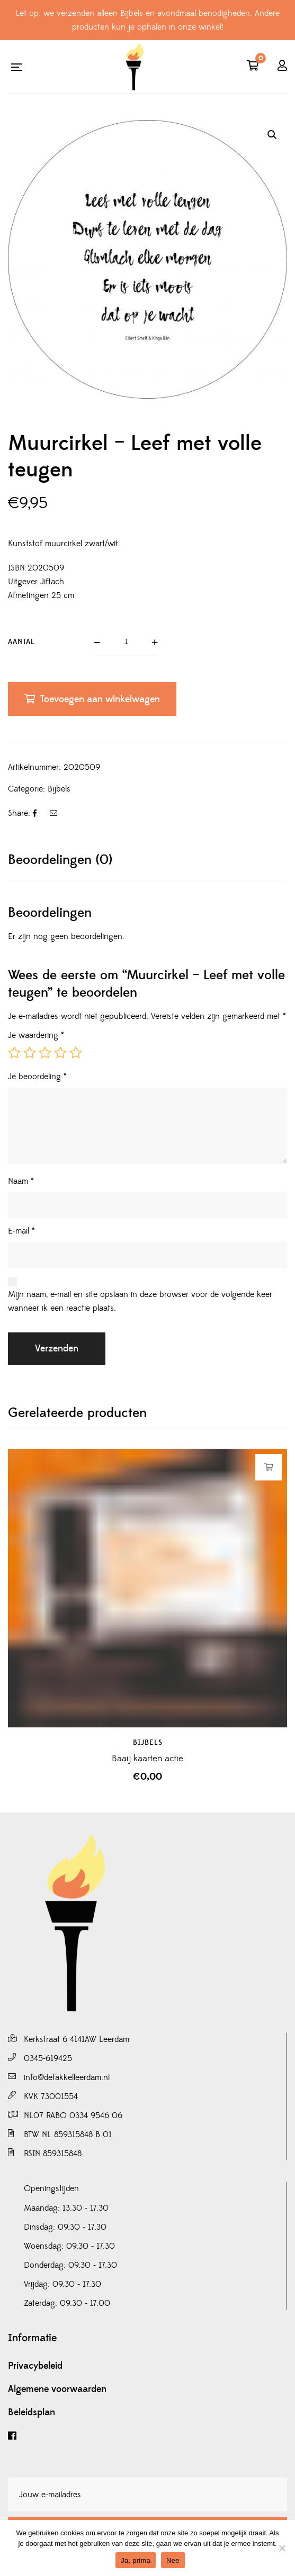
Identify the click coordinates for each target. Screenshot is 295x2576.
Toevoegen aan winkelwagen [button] (268, 1467)
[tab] (147, 860)
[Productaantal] (126, 642)
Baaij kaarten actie (147, 1758)
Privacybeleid (35, 2366)
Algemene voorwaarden (57, 2389)
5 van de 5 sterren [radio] (75, 1052)
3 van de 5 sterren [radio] (45, 1052)
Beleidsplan (31, 2412)
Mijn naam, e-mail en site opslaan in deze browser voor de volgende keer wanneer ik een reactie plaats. (140, 1301)
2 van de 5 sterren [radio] (29, 1052)
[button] (272, 134)
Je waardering (36, 1035)
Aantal (21, 642)
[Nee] (281, 2548)
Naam (21, 1181)
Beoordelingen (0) (60, 860)
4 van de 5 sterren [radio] (60, 1052)
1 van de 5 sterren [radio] (14, 1052)
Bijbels (59, 789)
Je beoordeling (37, 1076)
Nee (173, 2560)
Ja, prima (135, 2560)
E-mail (21, 1231)
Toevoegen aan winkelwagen (100, 699)
